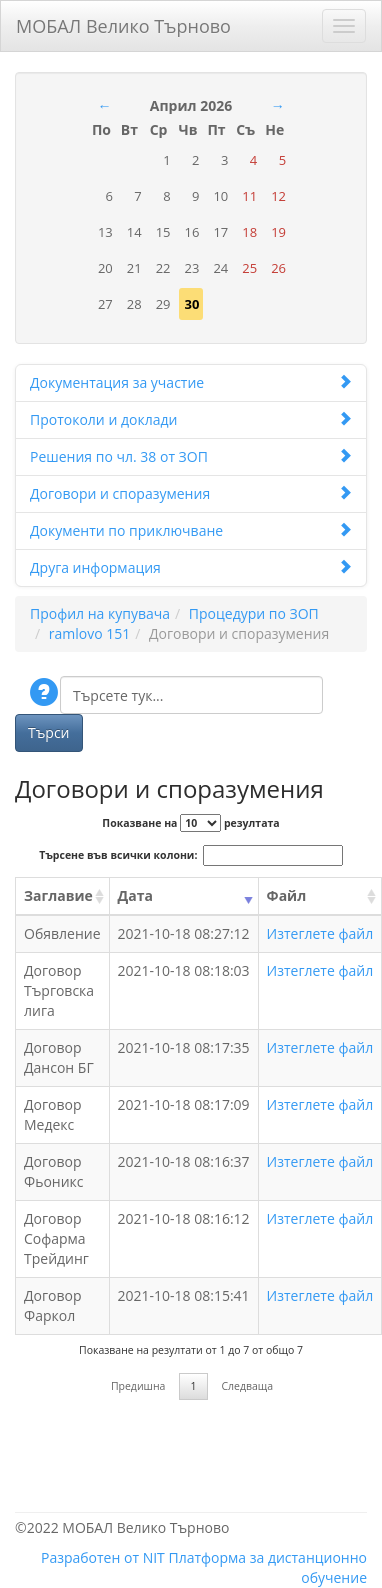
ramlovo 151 (89, 633)
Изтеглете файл (320, 933)
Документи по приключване (191, 530)
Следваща (247, 1386)
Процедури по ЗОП (254, 613)
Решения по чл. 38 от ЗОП (191, 456)
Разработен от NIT (103, 1557)
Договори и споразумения (191, 493)
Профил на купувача (100, 613)
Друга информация (191, 567)
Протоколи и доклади (191, 419)
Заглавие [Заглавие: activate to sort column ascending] (58, 895)
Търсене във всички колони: (190, 855)
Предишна (138, 1386)
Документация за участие (191, 382)
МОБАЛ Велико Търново (123, 22)
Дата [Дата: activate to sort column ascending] (135, 895)
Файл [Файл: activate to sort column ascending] (287, 895)
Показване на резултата (190, 823)
